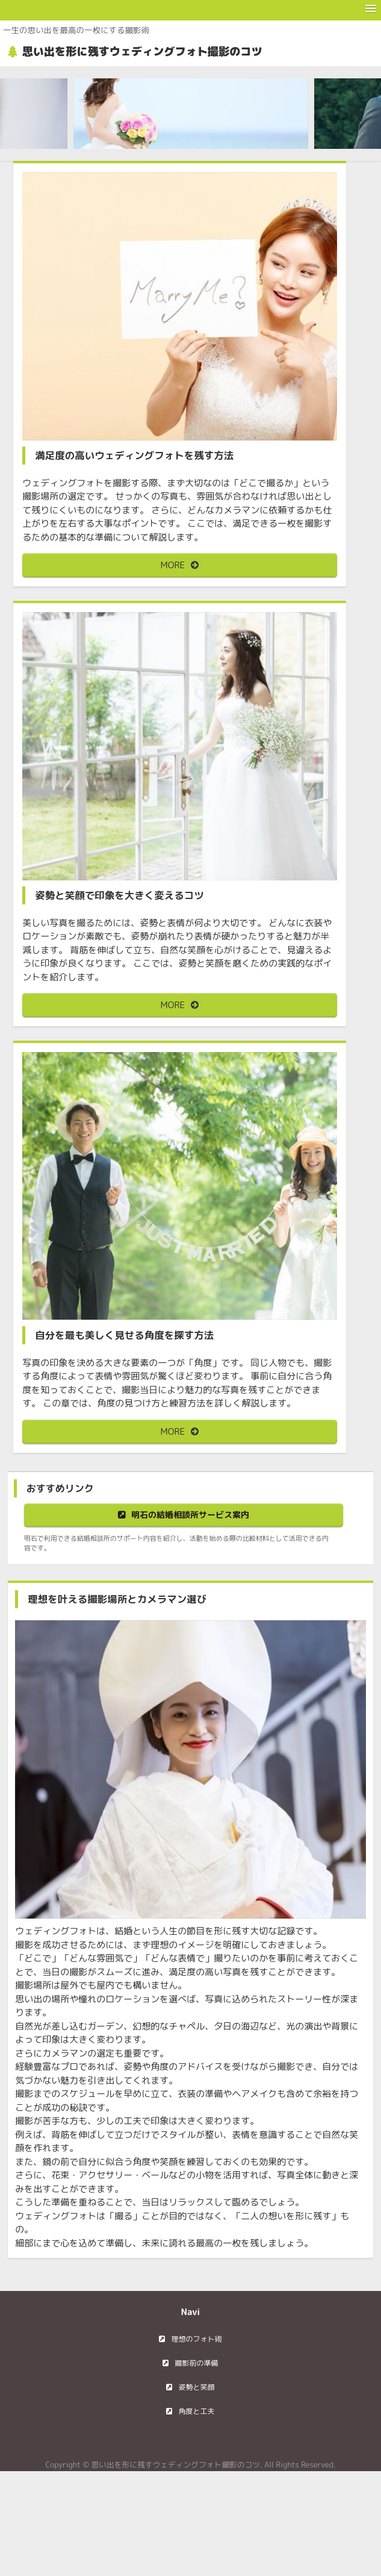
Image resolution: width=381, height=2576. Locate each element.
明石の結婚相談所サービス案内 (190, 1514)
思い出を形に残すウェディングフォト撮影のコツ (142, 52)
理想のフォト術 (196, 2339)
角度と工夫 (196, 2411)
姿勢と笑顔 (196, 2387)
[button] (370, 9)
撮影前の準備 (196, 2363)
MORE (173, 565)
